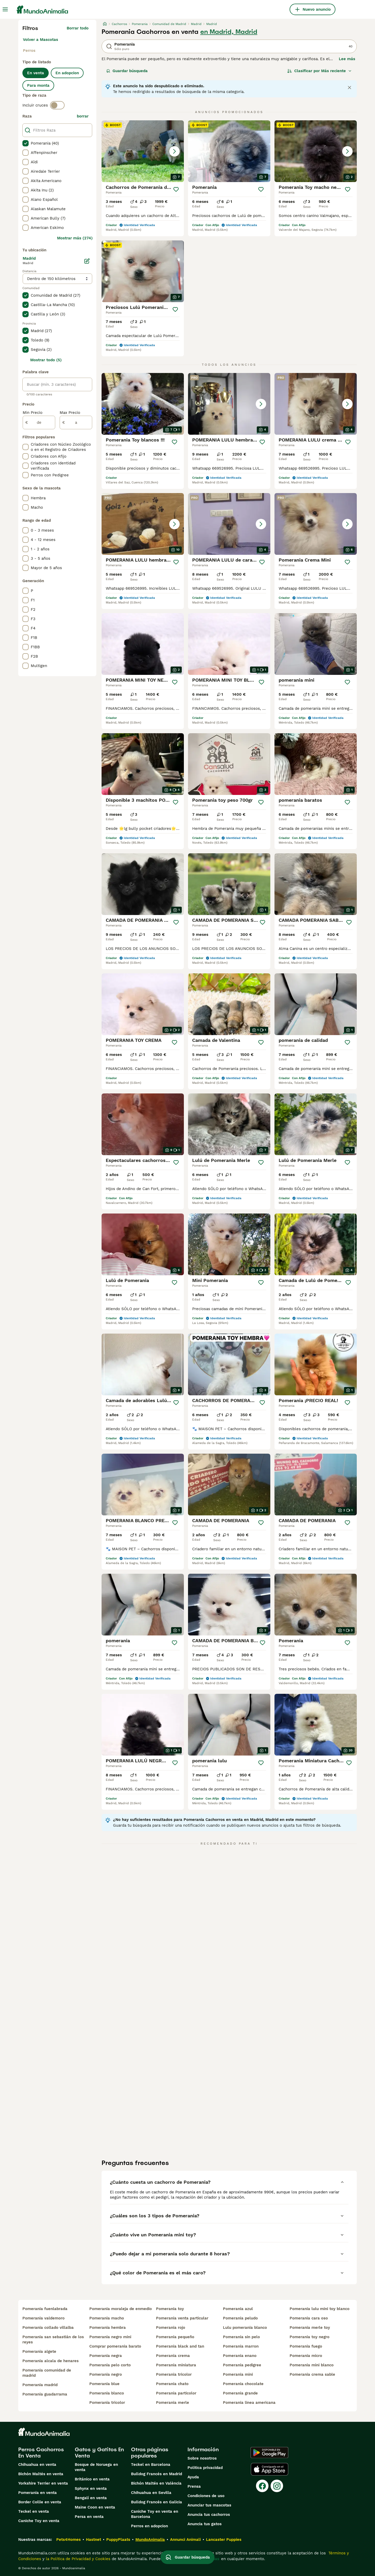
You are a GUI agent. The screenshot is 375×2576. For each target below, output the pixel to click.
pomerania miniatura (176, 2365)
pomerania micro (306, 2355)
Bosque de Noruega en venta (96, 2467)
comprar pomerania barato (115, 2346)
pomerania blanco (106, 2393)
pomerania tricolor (107, 2402)
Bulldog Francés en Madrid (156, 2474)
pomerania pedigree (242, 2365)
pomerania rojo (170, 2327)
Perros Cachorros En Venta (41, 2452)
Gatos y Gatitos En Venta (99, 2452)
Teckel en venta (33, 2511)
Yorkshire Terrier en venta (43, 2483)
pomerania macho (106, 2318)
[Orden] (319, 71)
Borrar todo (78, 28)
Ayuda (193, 2477)
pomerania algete (39, 2351)
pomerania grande (240, 2393)
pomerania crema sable (312, 2374)
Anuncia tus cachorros (209, 2514)
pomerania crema (173, 2355)
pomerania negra (105, 2355)
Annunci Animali (185, 2539)
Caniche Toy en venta (38, 2520)
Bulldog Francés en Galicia (156, 2502)
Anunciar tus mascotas (209, 2505)
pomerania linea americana (249, 2402)
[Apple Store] (269, 2469)
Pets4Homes (68, 2539)
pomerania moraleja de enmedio (120, 2308)
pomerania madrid (40, 2384)
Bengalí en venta (91, 2498)
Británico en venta (92, 2479)
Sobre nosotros (202, 2458)
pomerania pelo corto (110, 2365)
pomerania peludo (240, 2318)
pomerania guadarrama (44, 2394)
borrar (83, 116)
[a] (76, 422)
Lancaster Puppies (223, 2539)
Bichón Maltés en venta (40, 2474)
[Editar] (87, 261)
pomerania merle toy (310, 2327)
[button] (143, 151)
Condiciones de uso (206, 2495)
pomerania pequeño (175, 2337)
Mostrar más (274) (75, 238)
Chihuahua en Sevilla (151, 2492)
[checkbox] (25, 143)
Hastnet (93, 2539)
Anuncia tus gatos (205, 2524)
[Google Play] (269, 2452)
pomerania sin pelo (241, 2337)
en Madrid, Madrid (228, 31)
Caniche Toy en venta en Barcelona (154, 2514)
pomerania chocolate (243, 2383)
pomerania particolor (176, 2393)
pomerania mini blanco (312, 2365)
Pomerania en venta (37, 2492)
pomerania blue (104, 2383)
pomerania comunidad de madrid (46, 2373)
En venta (35, 73)
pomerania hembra (107, 2327)
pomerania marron (241, 2346)
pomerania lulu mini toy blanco (319, 2308)
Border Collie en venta (39, 2502)
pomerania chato (172, 2383)
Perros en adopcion (149, 2526)
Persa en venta (89, 2516)
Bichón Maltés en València (156, 2483)
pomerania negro (105, 2374)
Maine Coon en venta (95, 2507)
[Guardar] (176, 189)
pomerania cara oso (309, 2318)
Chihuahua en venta (37, 2464)
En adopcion (67, 73)
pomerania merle (172, 2402)
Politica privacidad (205, 2467)
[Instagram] (277, 2486)
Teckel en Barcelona (150, 2464)
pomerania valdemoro (43, 2318)
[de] (39, 422)
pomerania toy (170, 2308)
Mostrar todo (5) (46, 360)
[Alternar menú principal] (5, 9)
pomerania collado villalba (48, 2327)
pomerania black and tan (180, 2346)
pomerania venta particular (182, 2318)
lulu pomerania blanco (245, 2327)
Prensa (194, 2486)
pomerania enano (240, 2355)
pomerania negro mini (110, 2337)
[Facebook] (262, 2486)
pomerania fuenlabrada (44, 2308)
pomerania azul (238, 2308)
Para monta (38, 85)
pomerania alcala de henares (50, 2361)
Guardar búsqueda (127, 71)
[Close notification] (349, 87)
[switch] (57, 105)
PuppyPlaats (118, 2539)
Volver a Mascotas (40, 39)
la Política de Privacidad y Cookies (77, 2558)
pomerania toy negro (309, 2337)
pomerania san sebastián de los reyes (53, 2339)
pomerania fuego (306, 2346)
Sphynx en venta (91, 2488)
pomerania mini (238, 2374)
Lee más (347, 59)
